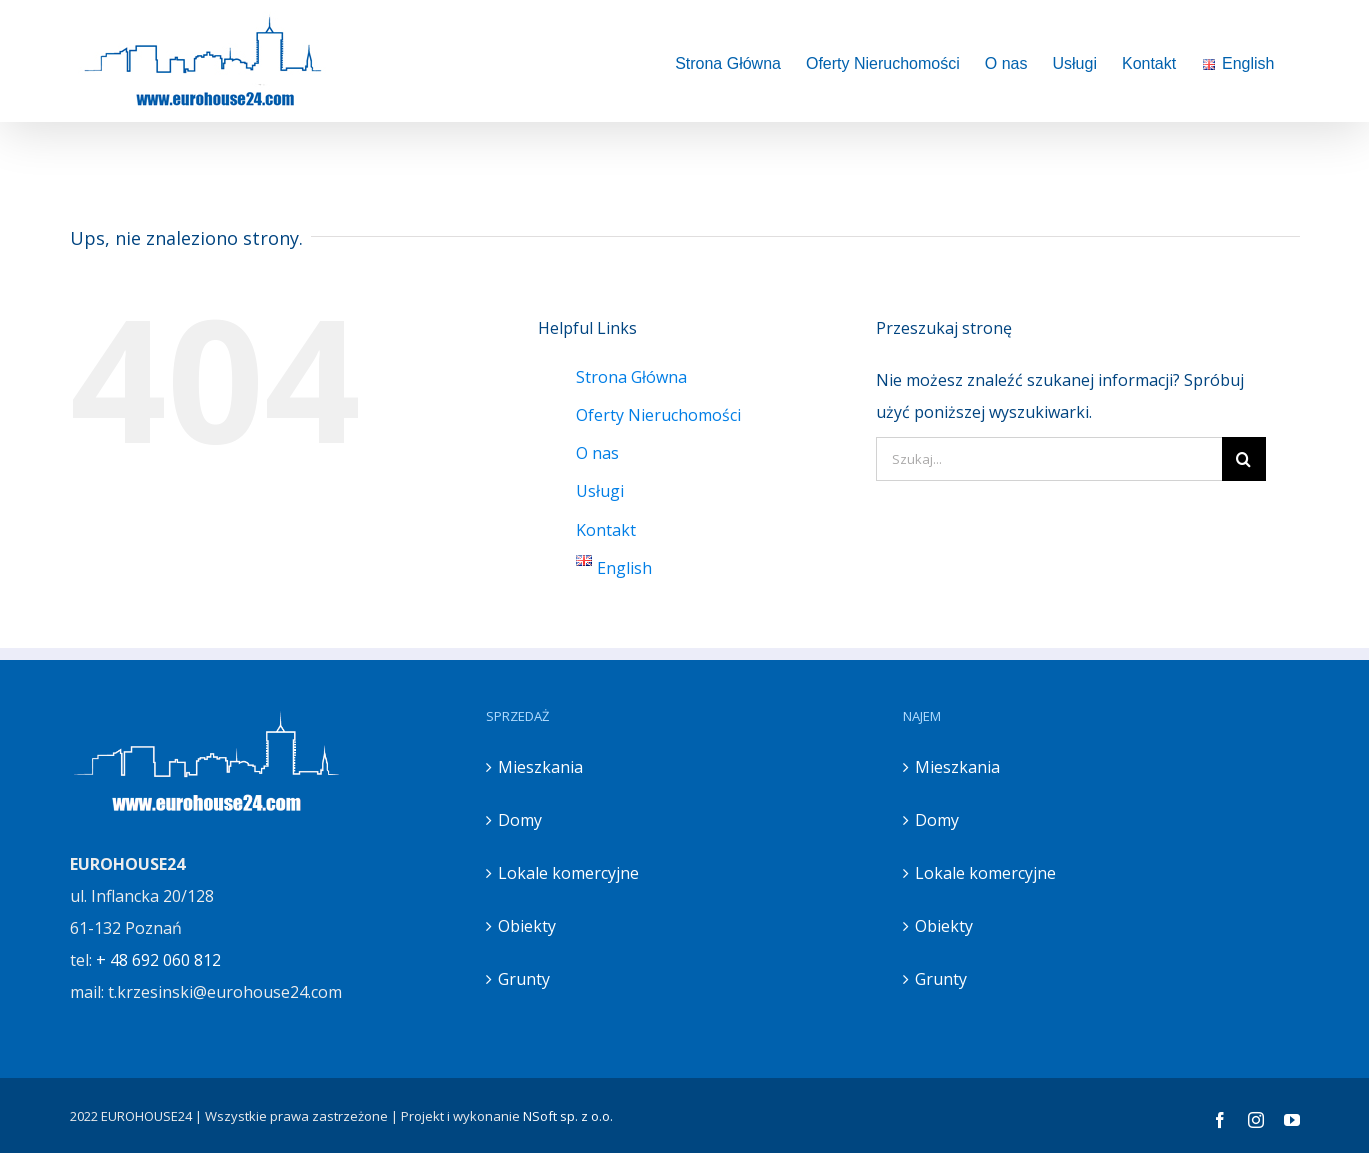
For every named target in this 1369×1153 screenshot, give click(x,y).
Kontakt (606, 530)
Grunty (524, 979)
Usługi (600, 491)
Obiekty (527, 926)
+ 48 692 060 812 (158, 960)
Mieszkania (540, 767)
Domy (520, 820)
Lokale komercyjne (568, 873)
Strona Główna (631, 377)
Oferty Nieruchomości (658, 415)
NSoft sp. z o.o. (568, 1116)
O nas (597, 453)
